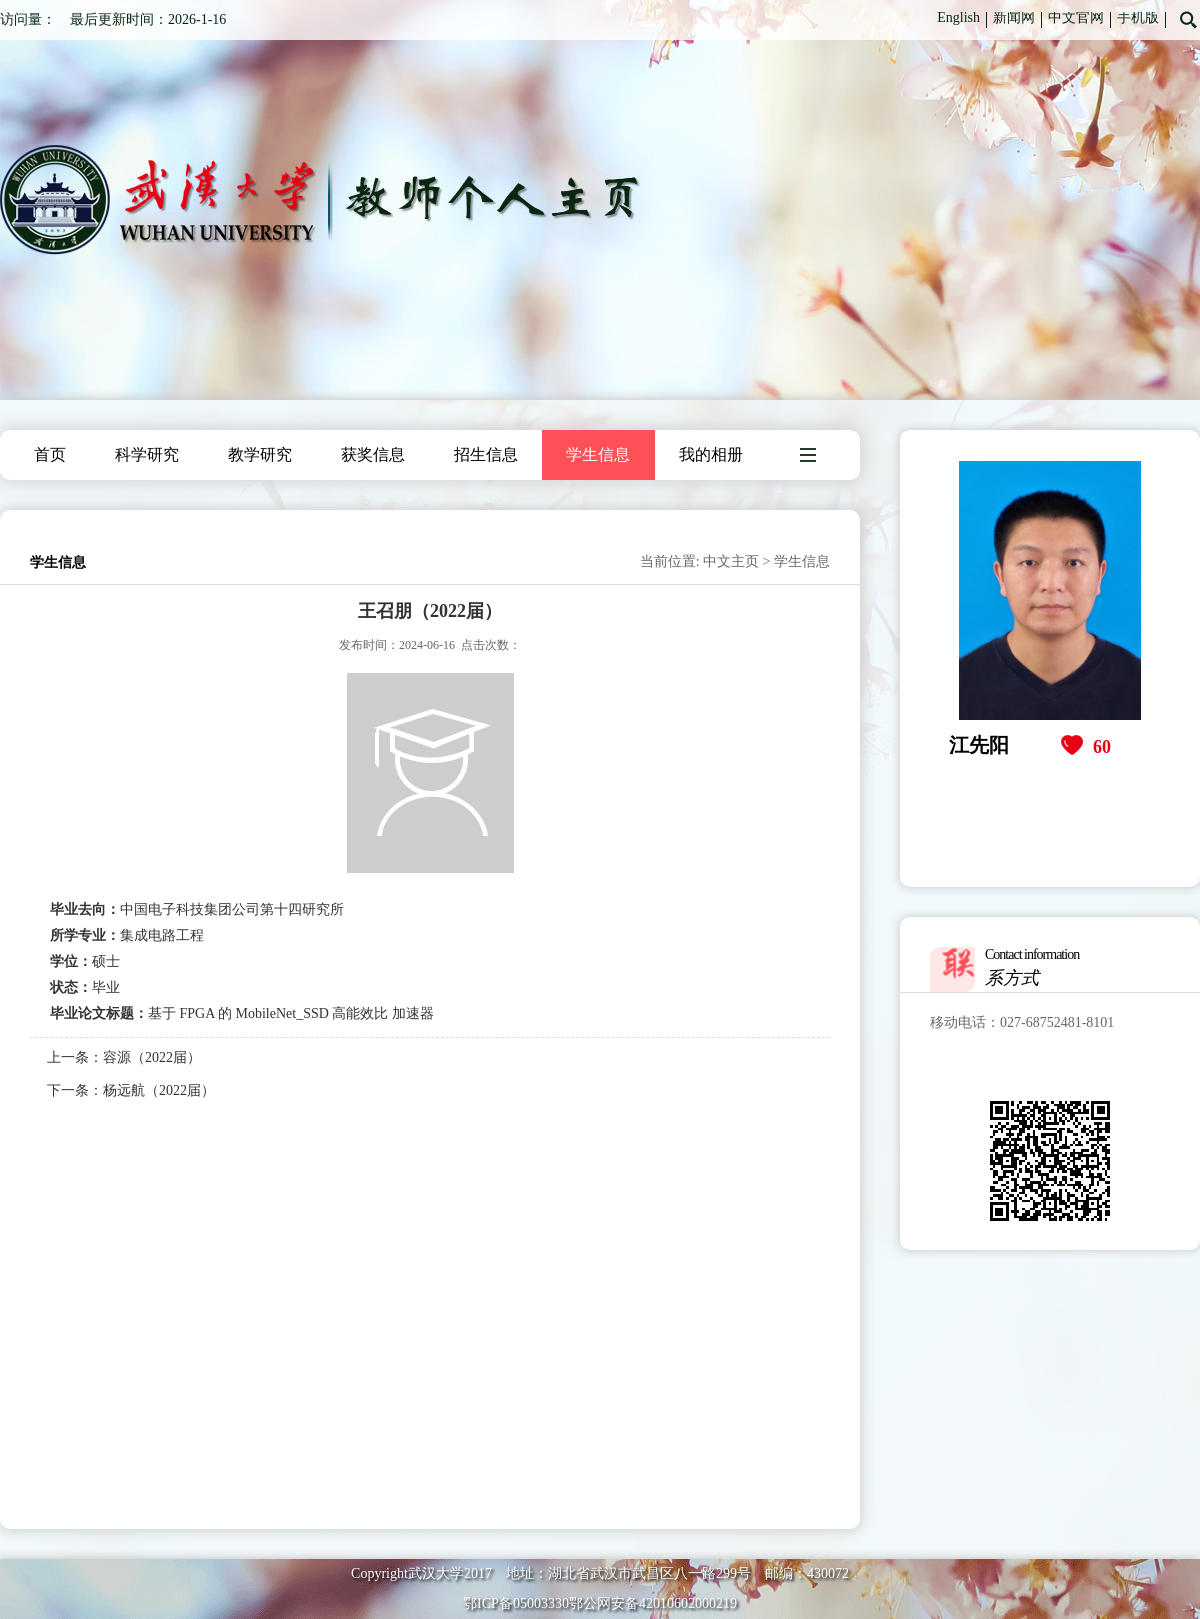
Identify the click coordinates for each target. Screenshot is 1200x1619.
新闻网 (1014, 17)
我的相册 (711, 454)
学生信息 (598, 454)
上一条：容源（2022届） (124, 1057)
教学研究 (260, 454)
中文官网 (1076, 17)
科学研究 (147, 454)
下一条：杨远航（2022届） (131, 1090)
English (958, 17)
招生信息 (486, 454)
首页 (50, 454)
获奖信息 (373, 454)
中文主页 (731, 561)
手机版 (1138, 17)
